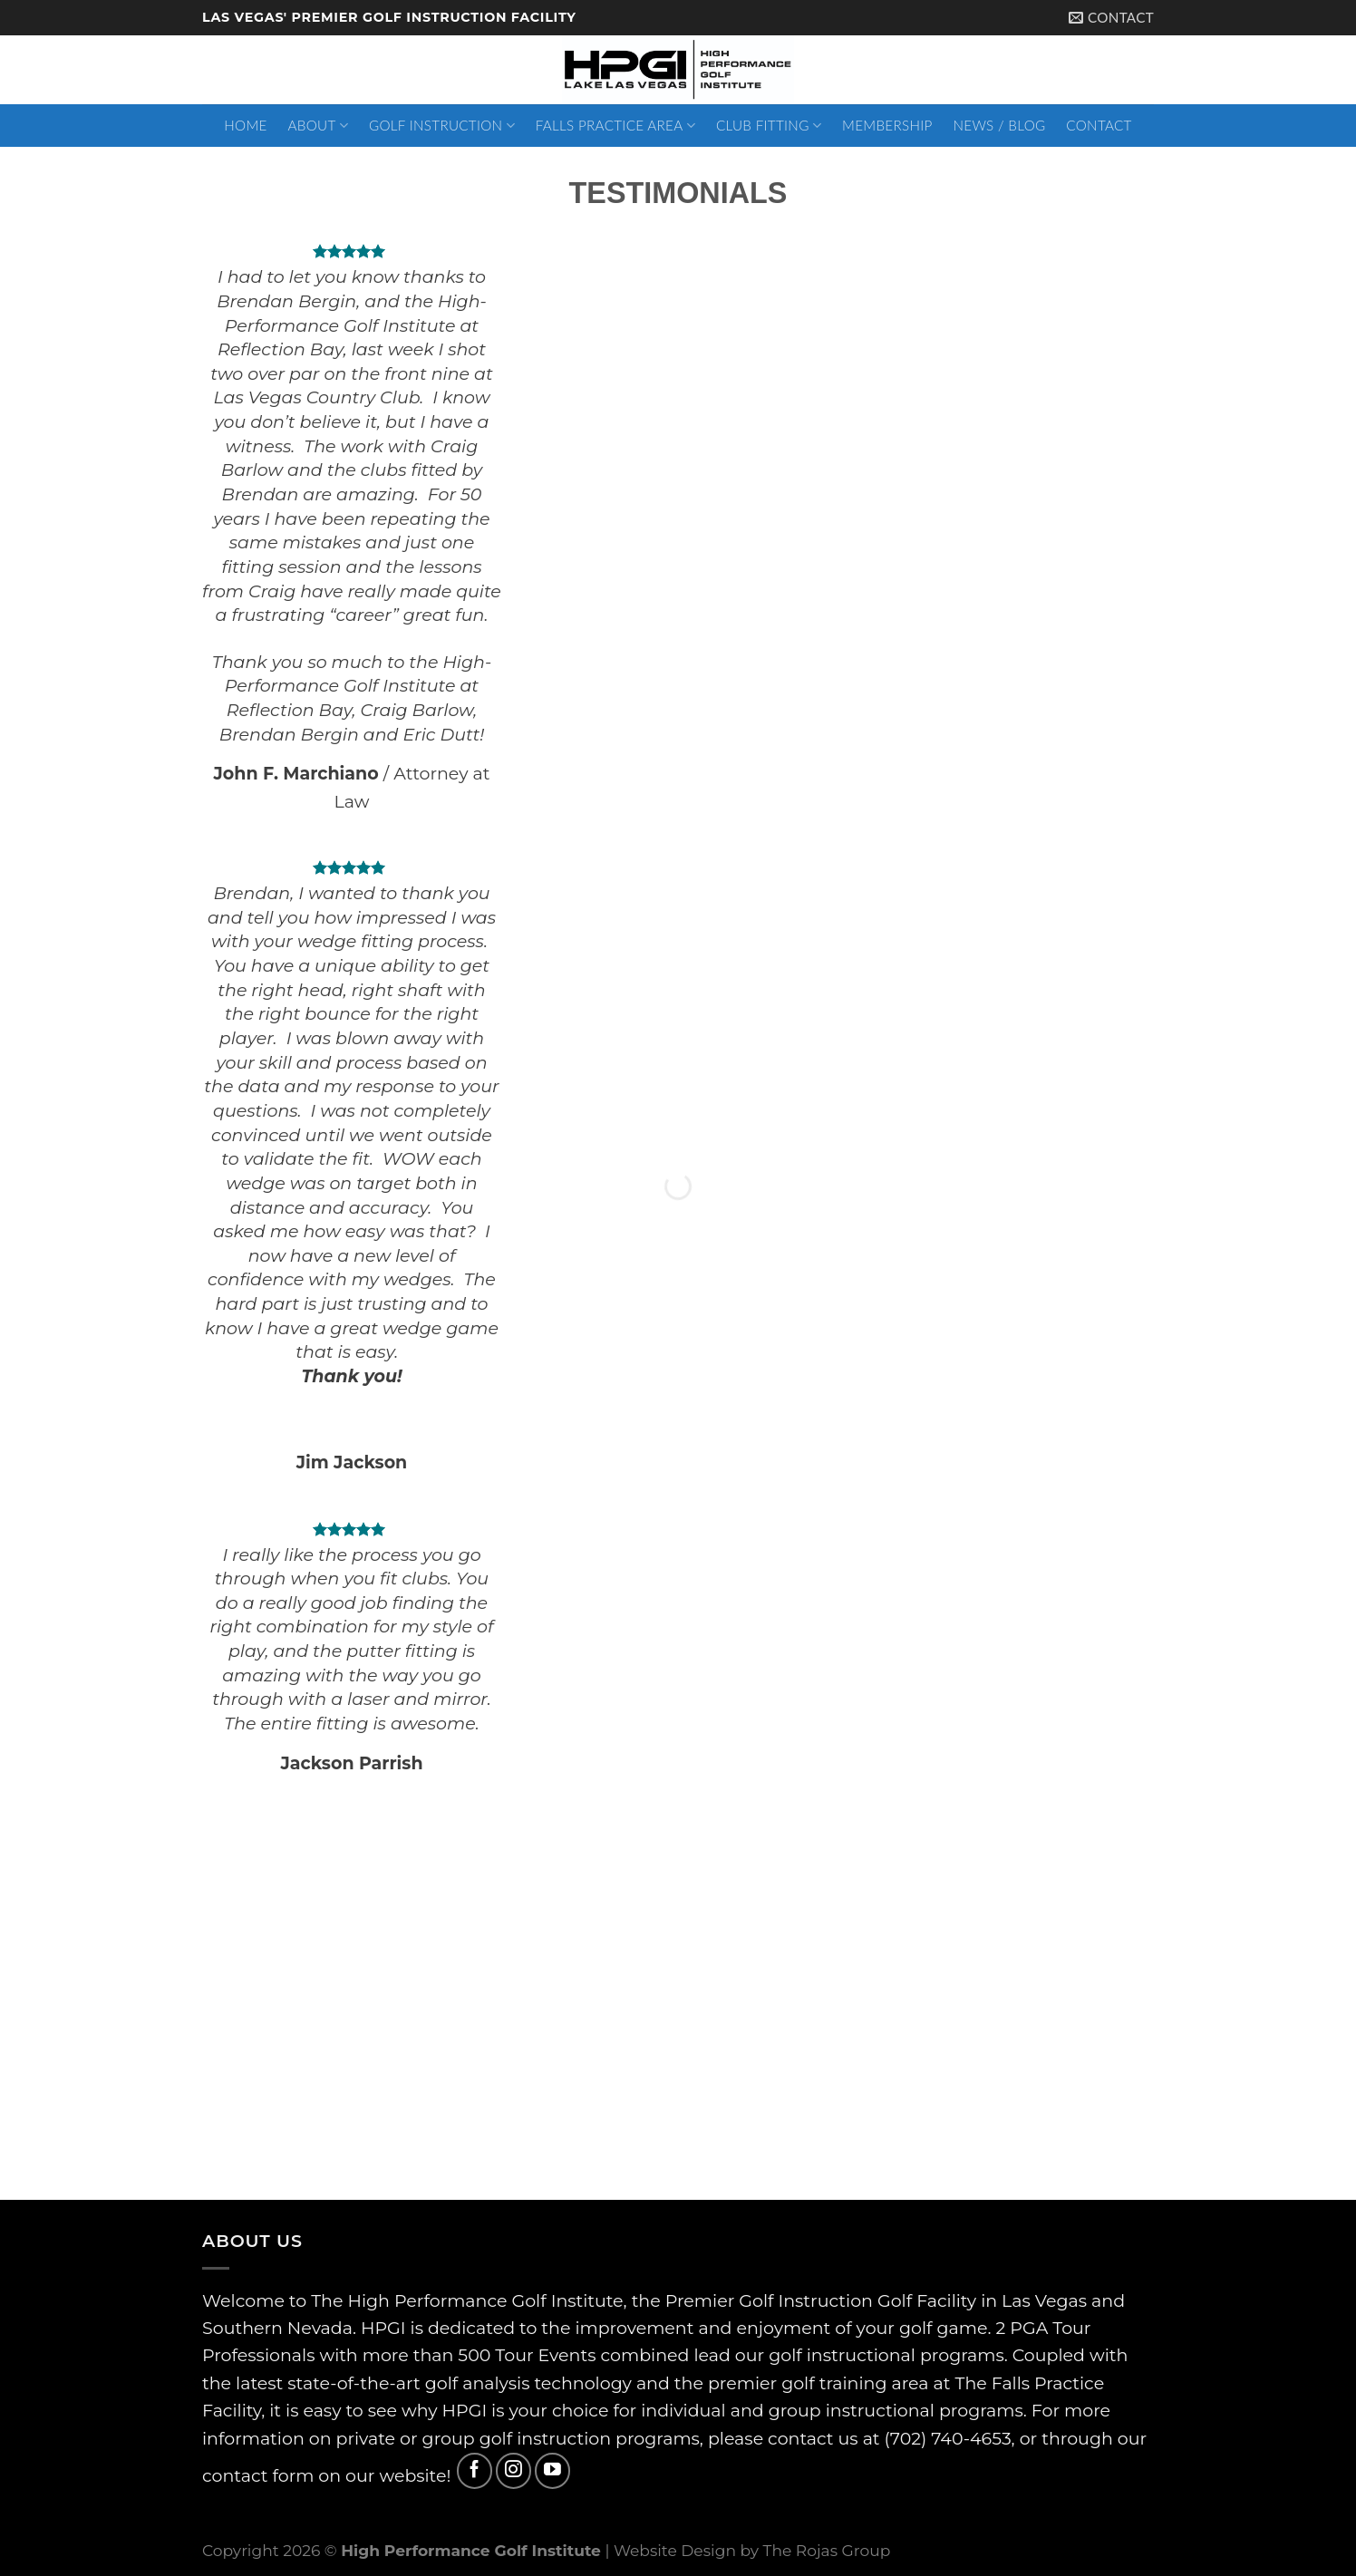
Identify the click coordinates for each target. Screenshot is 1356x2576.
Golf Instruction (442, 125)
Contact (1098, 125)
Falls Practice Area (615, 125)
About (318, 125)
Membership (887, 125)
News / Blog (999, 125)
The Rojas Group (827, 2550)
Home (245, 125)
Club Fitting (768, 125)
